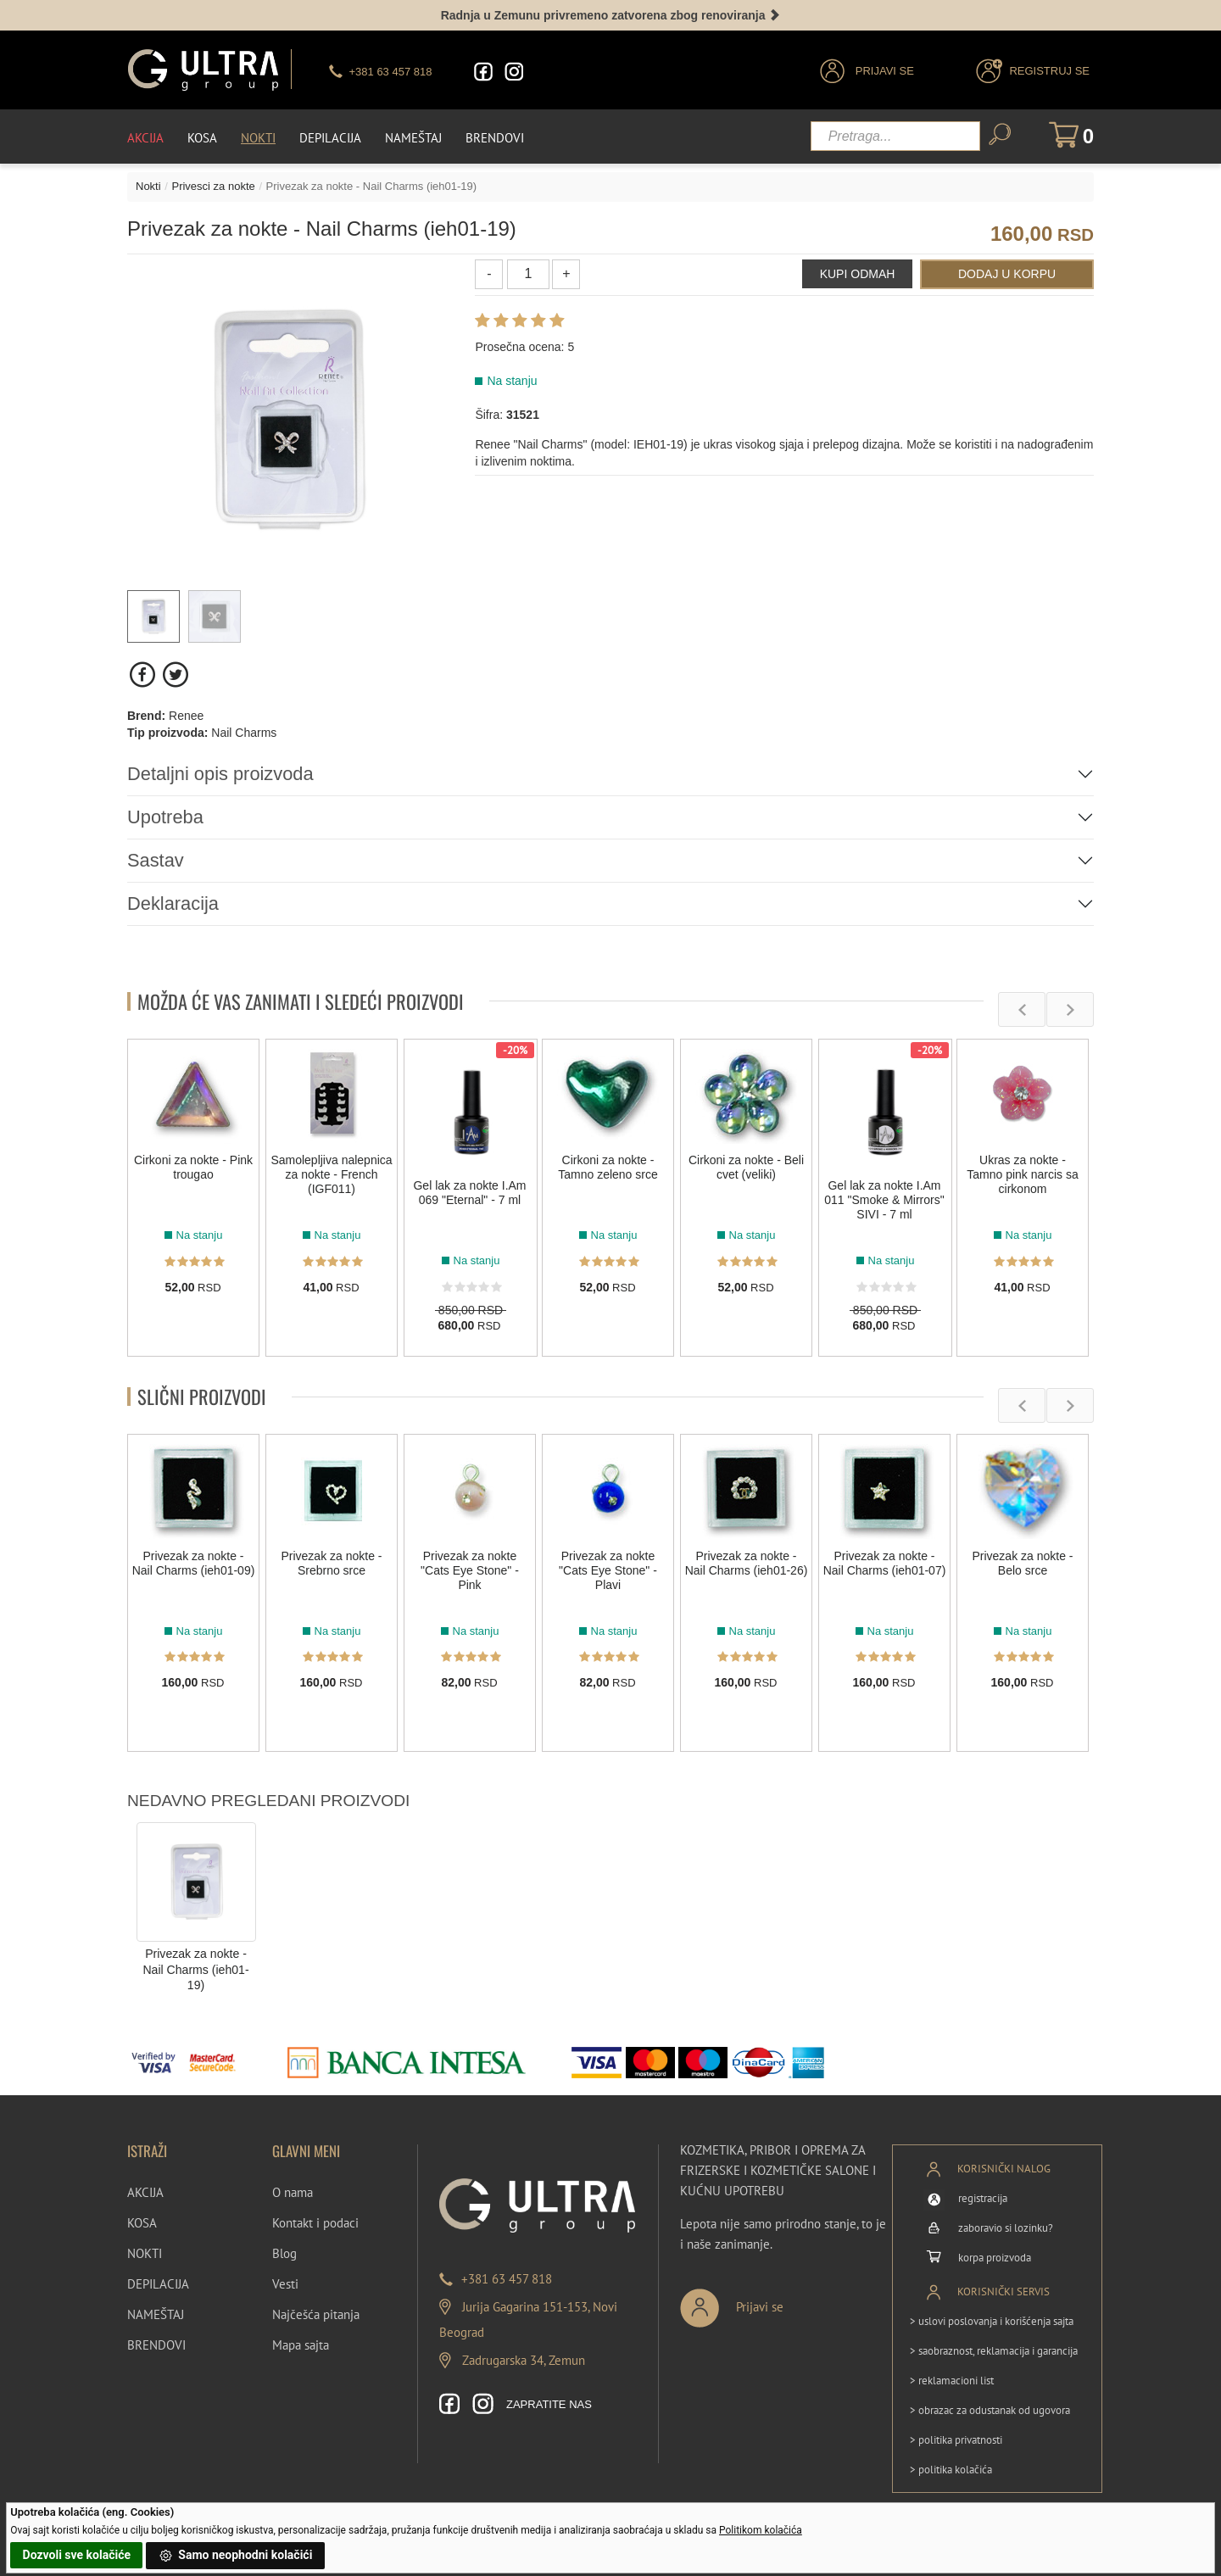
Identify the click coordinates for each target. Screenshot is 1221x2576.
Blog (284, 2253)
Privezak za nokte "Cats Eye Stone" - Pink (470, 1570)
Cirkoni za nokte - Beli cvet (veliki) (746, 1167)
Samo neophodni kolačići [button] (236, 2555)
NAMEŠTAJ (155, 2314)
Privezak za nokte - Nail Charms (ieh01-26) (746, 1563)
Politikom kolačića (760, 2530)
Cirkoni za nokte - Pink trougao (193, 1167)
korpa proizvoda (994, 2257)
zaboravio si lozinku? (1005, 2227)
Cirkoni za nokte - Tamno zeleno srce (608, 1167)
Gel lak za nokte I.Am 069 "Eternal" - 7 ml (469, 1193)
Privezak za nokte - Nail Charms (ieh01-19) (195, 1969)
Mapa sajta (300, 2345)
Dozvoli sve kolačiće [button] (77, 2555)
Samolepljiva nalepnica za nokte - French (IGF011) (331, 1174)
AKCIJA (145, 2192)
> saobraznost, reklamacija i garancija (994, 2350)
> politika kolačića (951, 2469)
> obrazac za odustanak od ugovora (990, 2409)
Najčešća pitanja (316, 2314)
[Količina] (528, 273)
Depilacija (330, 137)
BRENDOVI (156, 2345)
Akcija (145, 137)
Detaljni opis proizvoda (221, 772)
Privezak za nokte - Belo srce (1022, 1563)
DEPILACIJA (158, 2284)
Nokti (258, 137)
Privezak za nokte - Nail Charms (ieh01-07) (884, 1563)
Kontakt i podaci (315, 2223)
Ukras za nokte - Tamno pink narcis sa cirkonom (1023, 1174)
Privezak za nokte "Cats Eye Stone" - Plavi (608, 1570)
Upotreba (165, 816)
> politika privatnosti (956, 2439)
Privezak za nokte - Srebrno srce (331, 1563)
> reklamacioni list (952, 2379)
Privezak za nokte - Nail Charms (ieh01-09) (193, 1563)
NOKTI (144, 2253)
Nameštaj (413, 137)
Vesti (285, 2284)
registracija (982, 2197)
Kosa (202, 137)
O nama (292, 2192)
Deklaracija (173, 903)
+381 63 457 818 (506, 2279)
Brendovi (495, 137)
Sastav (155, 860)
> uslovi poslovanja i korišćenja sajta (991, 2320)
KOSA (142, 2223)
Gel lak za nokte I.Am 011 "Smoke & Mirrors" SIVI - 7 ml (884, 1200)
